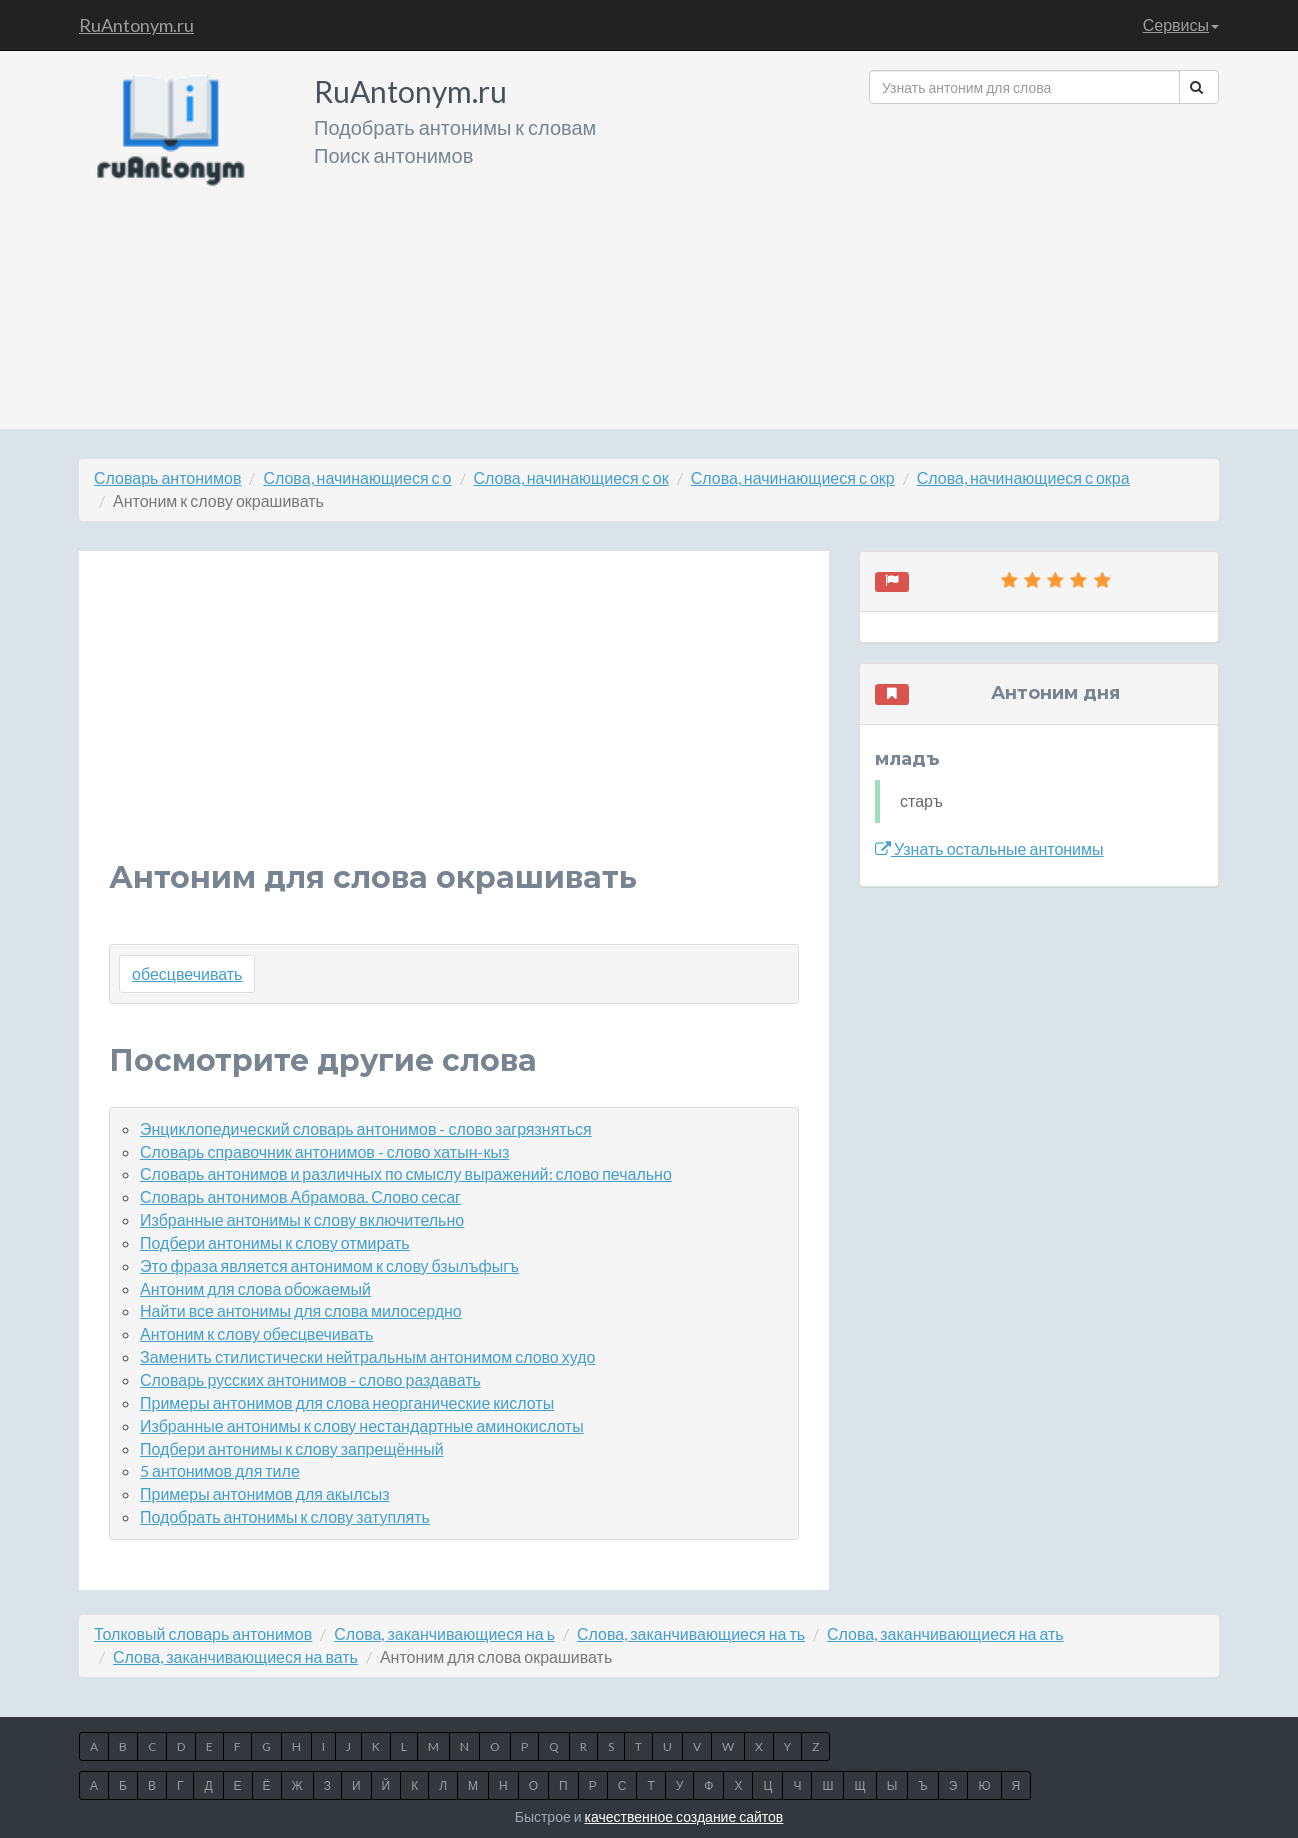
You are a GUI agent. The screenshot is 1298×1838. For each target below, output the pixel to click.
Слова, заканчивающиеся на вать (235, 1656)
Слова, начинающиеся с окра (1023, 477)
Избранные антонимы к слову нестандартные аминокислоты (362, 1425)
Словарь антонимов (167, 477)
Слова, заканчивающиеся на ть (691, 1633)
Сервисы (1181, 24)
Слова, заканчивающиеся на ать (945, 1633)
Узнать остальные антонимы (989, 848)
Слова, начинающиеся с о (357, 477)
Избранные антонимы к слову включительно (302, 1219)
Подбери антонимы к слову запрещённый (292, 1448)
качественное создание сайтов (684, 1816)
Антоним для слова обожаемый (255, 1288)
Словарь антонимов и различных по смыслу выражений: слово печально (406, 1173)
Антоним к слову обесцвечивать (256, 1333)
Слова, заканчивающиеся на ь (444, 1633)
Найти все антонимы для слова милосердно (301, 1310)
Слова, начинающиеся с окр (793, 477)
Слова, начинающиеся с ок (571, 477)
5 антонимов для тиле (220, 1470)
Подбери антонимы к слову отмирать (275, 1242)
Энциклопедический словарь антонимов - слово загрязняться (366, 1128)
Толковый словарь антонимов (203, 1633)
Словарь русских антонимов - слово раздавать (310, 1379)
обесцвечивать (187, 973)
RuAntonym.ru (136, 25)
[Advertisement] (1044, 259)
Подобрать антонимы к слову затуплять (285, 1516)
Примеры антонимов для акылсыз (265, 1493)
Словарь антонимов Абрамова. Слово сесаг (300, 1196)
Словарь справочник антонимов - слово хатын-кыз (324, 1151)
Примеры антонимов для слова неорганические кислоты (347, 1402)
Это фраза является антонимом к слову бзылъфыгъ (329, 1265)
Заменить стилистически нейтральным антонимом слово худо (367, 1356)
